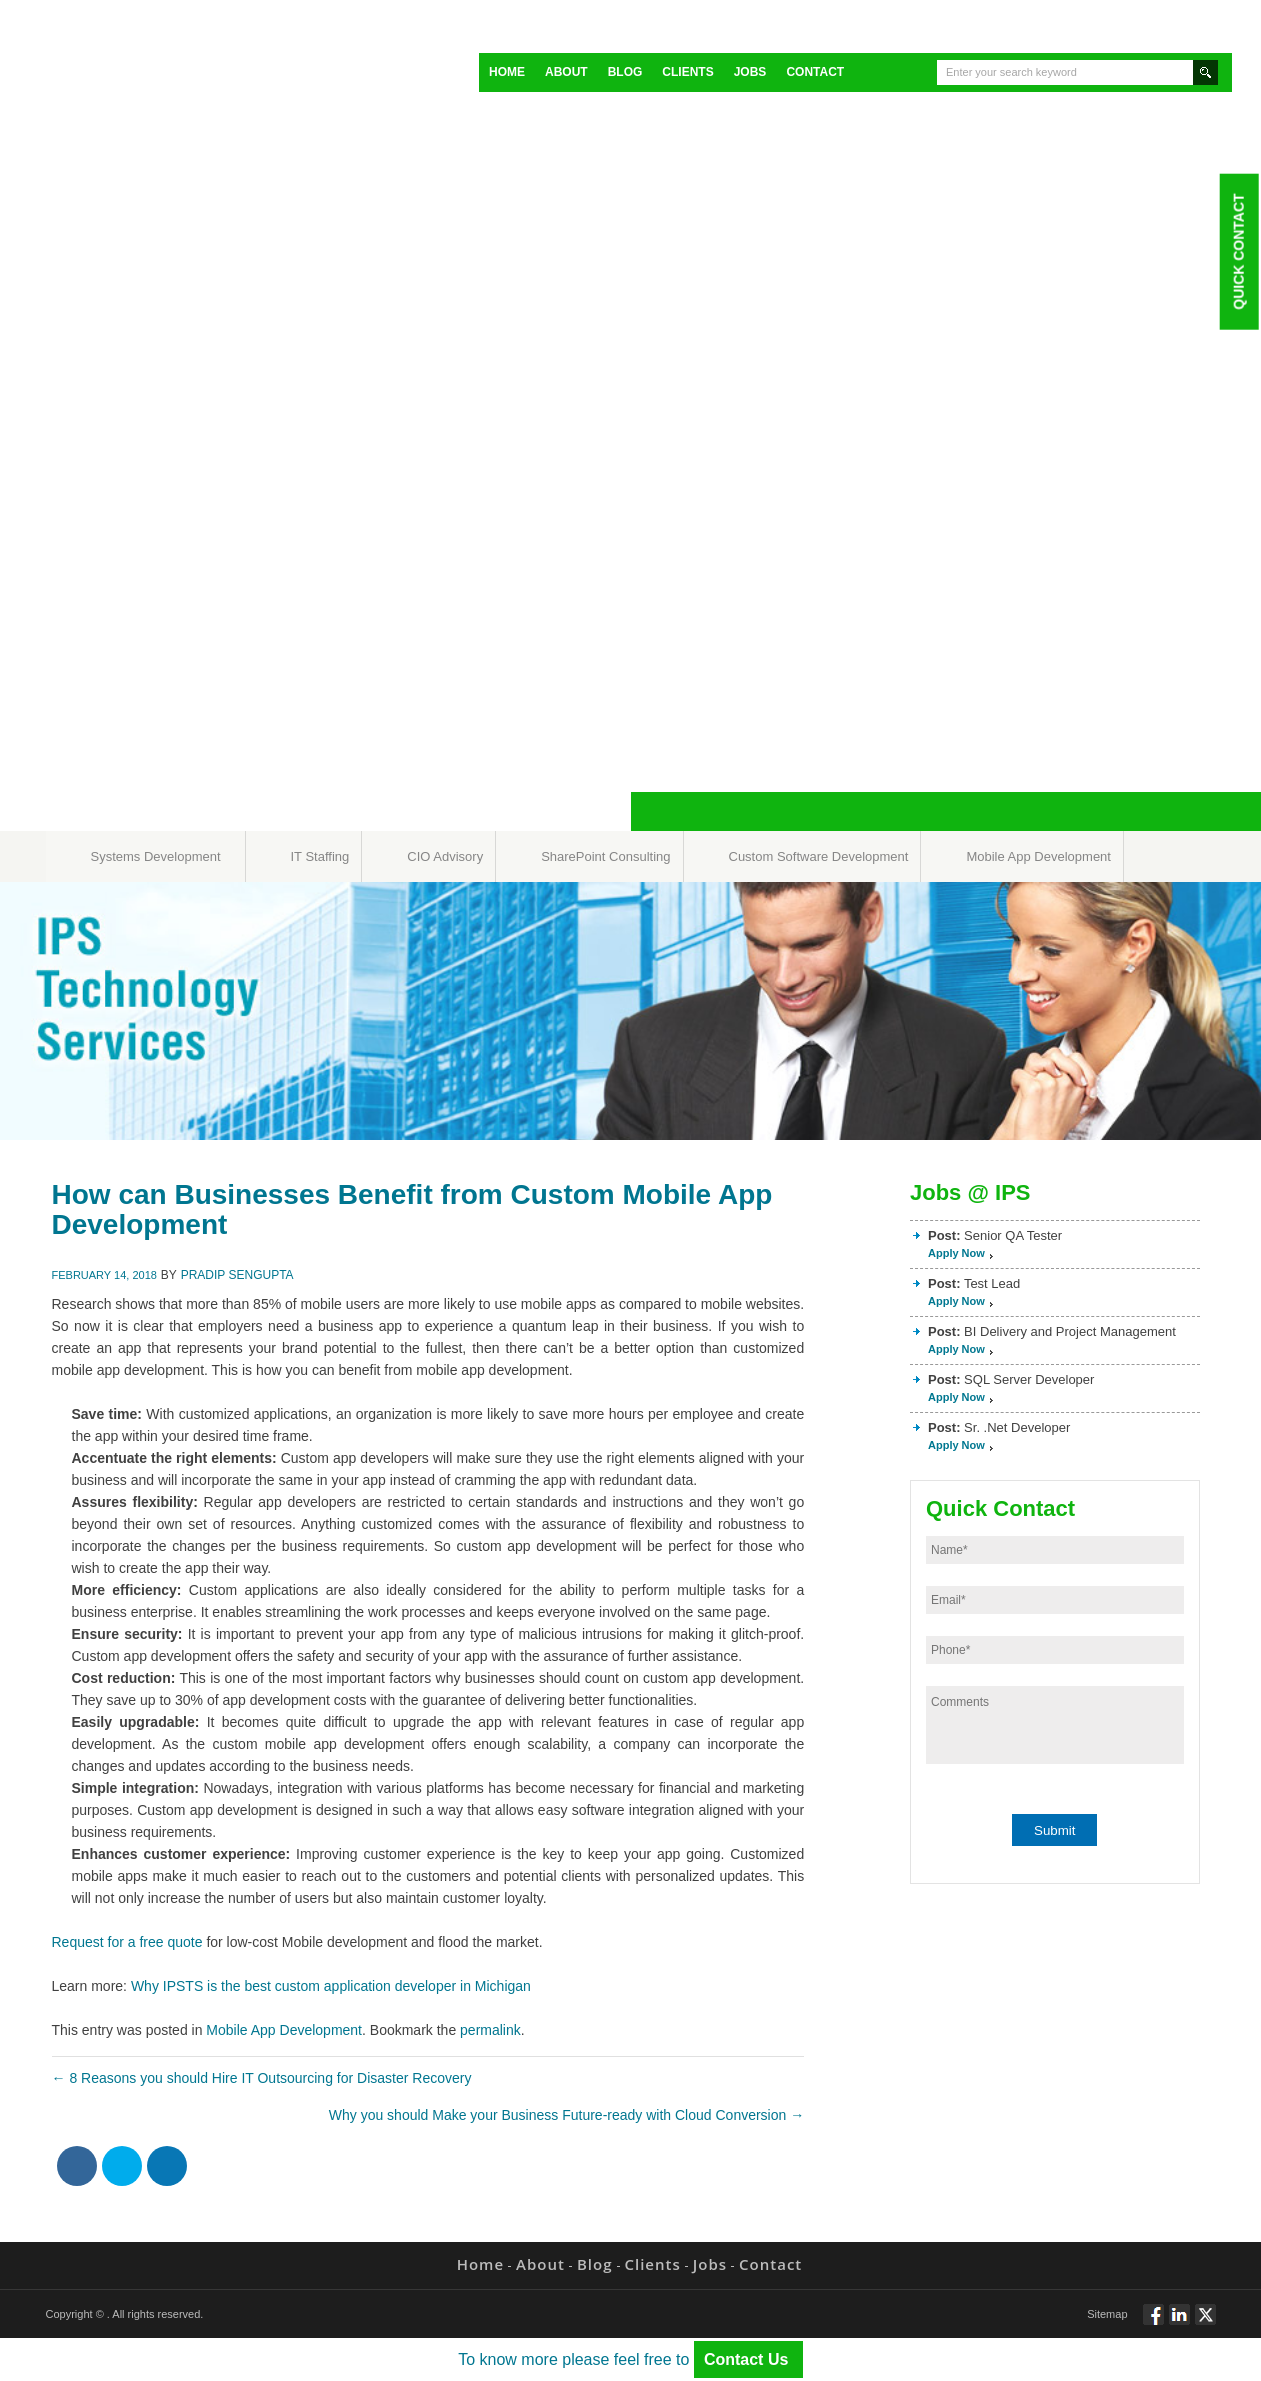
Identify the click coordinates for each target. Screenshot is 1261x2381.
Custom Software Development (819, 856)
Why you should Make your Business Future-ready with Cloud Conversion (566, 2115)
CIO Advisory (445, 856)
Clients (687, 72)
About (566, 72)
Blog (625, 72)
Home (507, 72)
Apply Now (956, 1253)
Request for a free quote (127, 1942)
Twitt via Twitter (1205, 2323)
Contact (815, 72)
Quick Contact (1238, 251)
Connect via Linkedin (1179, 2323)
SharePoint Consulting (605, 856)
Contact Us (748, 2359)
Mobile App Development (1038, 856)
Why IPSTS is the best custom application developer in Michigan (331, 1986)
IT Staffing (320, 856)
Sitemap (1107, 2314)
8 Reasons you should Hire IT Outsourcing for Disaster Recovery (262, 2078)
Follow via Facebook (1153, 2323)
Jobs (750, 72)
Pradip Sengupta (237, 1275)
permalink (490, 2030)
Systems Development (156, 856)
